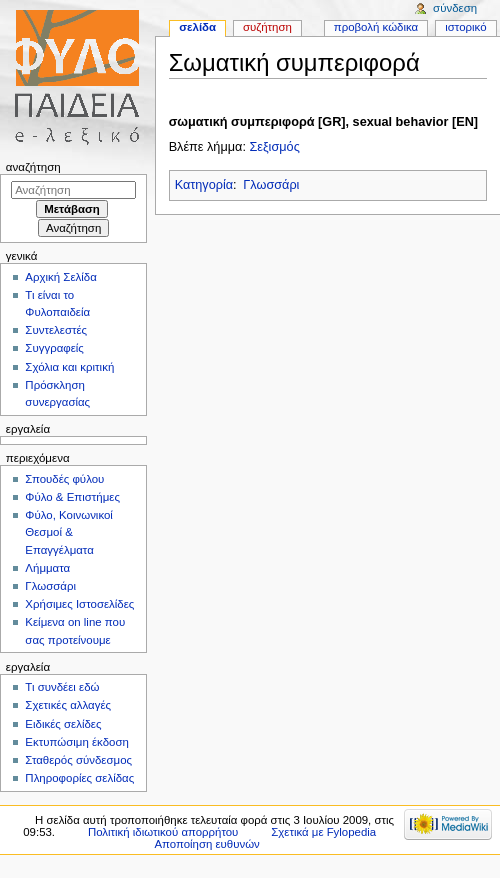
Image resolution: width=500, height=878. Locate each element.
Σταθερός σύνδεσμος (78, 760)
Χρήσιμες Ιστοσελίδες (79, 604)
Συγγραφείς (54, 348)
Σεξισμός (274, 147)
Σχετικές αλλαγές (68, 705)
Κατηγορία (204, 185)
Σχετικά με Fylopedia (323, 832)
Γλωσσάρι (271, 185)
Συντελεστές (56, 330)
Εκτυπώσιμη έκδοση (76, 742)
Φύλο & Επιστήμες (72, 497)
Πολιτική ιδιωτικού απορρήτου (163, 832)
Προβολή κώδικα (376, 27)
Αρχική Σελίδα (60, 277)
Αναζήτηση (33, 167)
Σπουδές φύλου (64, 479)
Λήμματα (47, 568)
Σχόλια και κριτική (69, 367)
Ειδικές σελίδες (63, 724)
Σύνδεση (455, 8)
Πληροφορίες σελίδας (79, 778)
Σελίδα (197, 27)
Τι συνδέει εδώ (62, 687)
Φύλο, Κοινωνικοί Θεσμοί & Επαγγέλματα (69, 532)
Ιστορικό (465, 27)
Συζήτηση (267, 27)
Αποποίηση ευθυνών (206, 844)
